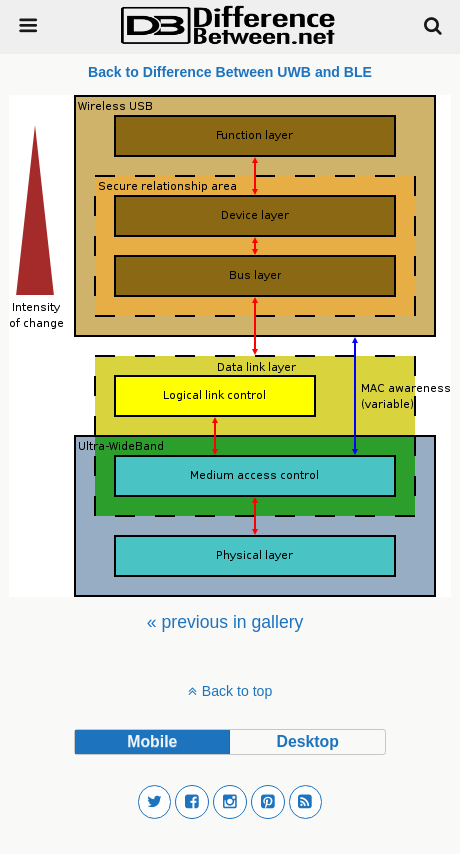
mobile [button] (152, 741)
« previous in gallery (225, 622)
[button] (155, 802)
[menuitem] (225, 622)
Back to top (237, 691)
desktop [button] (307, 741)
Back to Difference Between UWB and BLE (230, 72)
